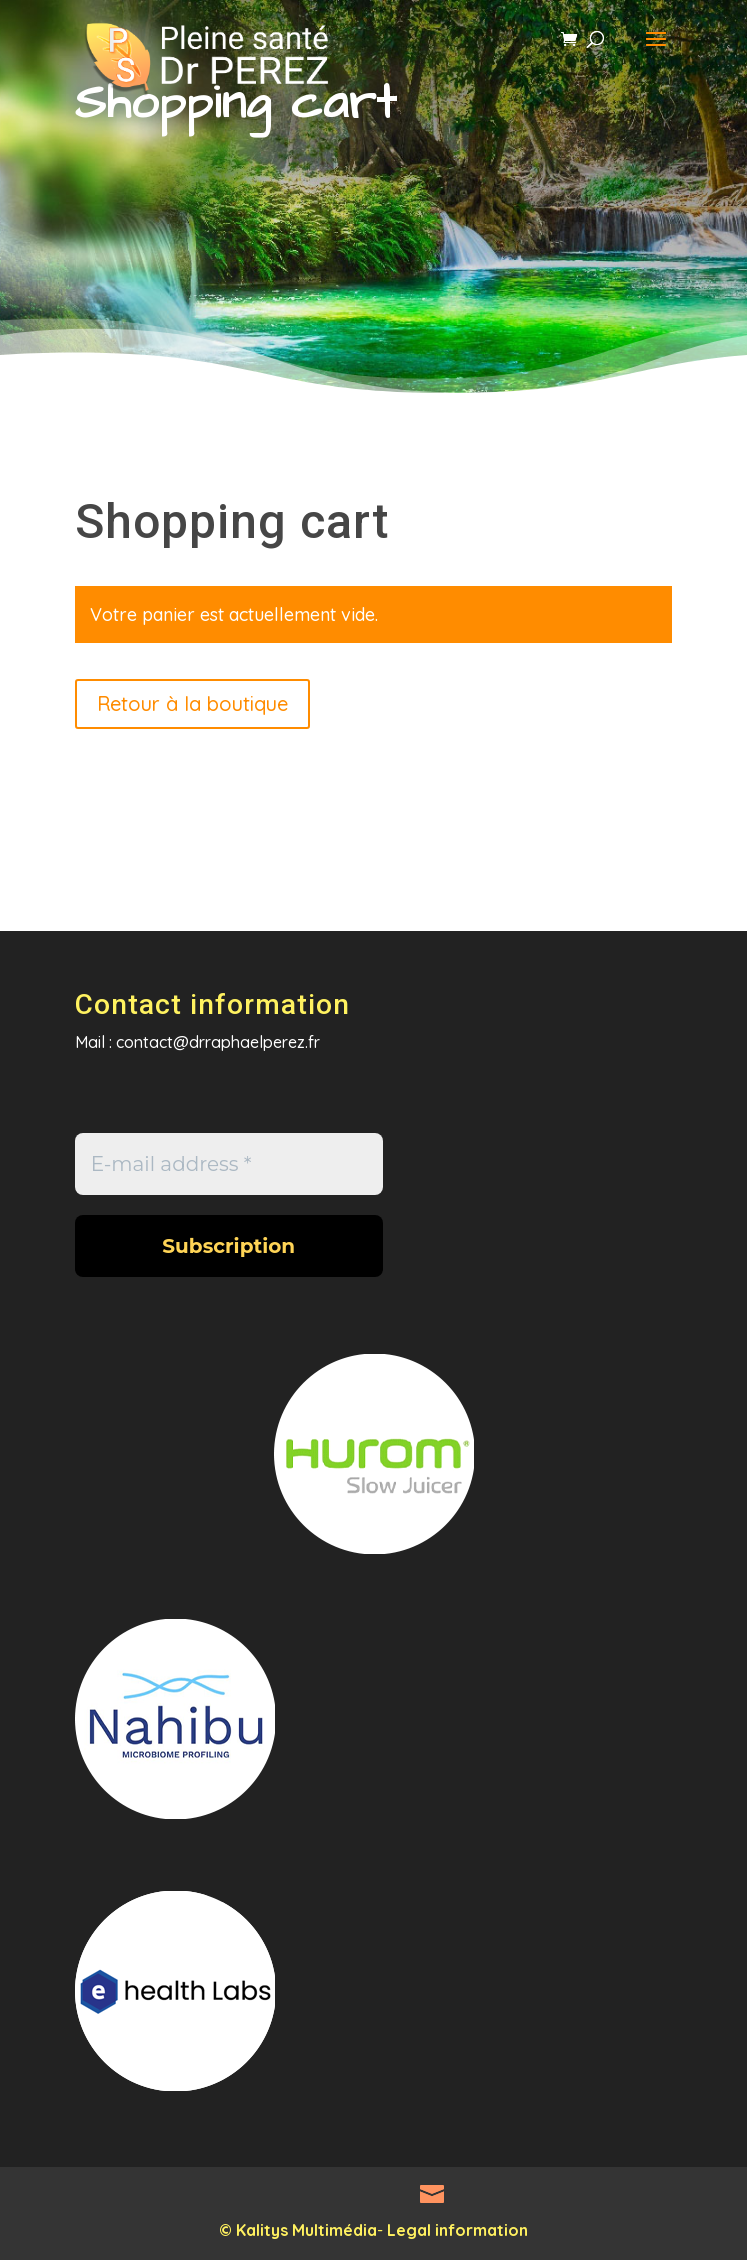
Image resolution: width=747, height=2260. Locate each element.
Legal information (457, 2230)
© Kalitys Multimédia (298, 2230)
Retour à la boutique (192, 703)
